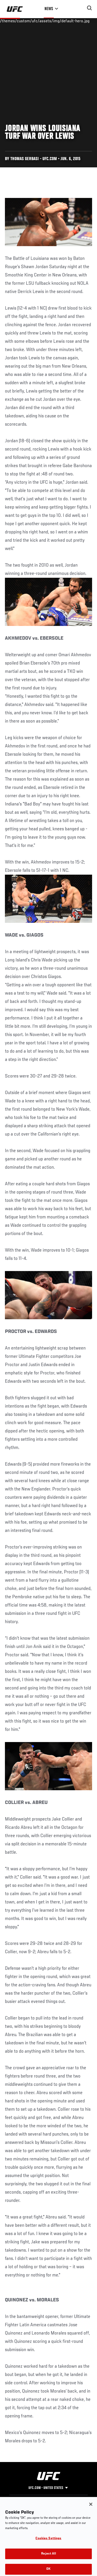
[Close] (90, 2509)
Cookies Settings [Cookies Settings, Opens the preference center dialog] (48, 2543)
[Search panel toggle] (89, 8)
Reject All (48, 2559)
